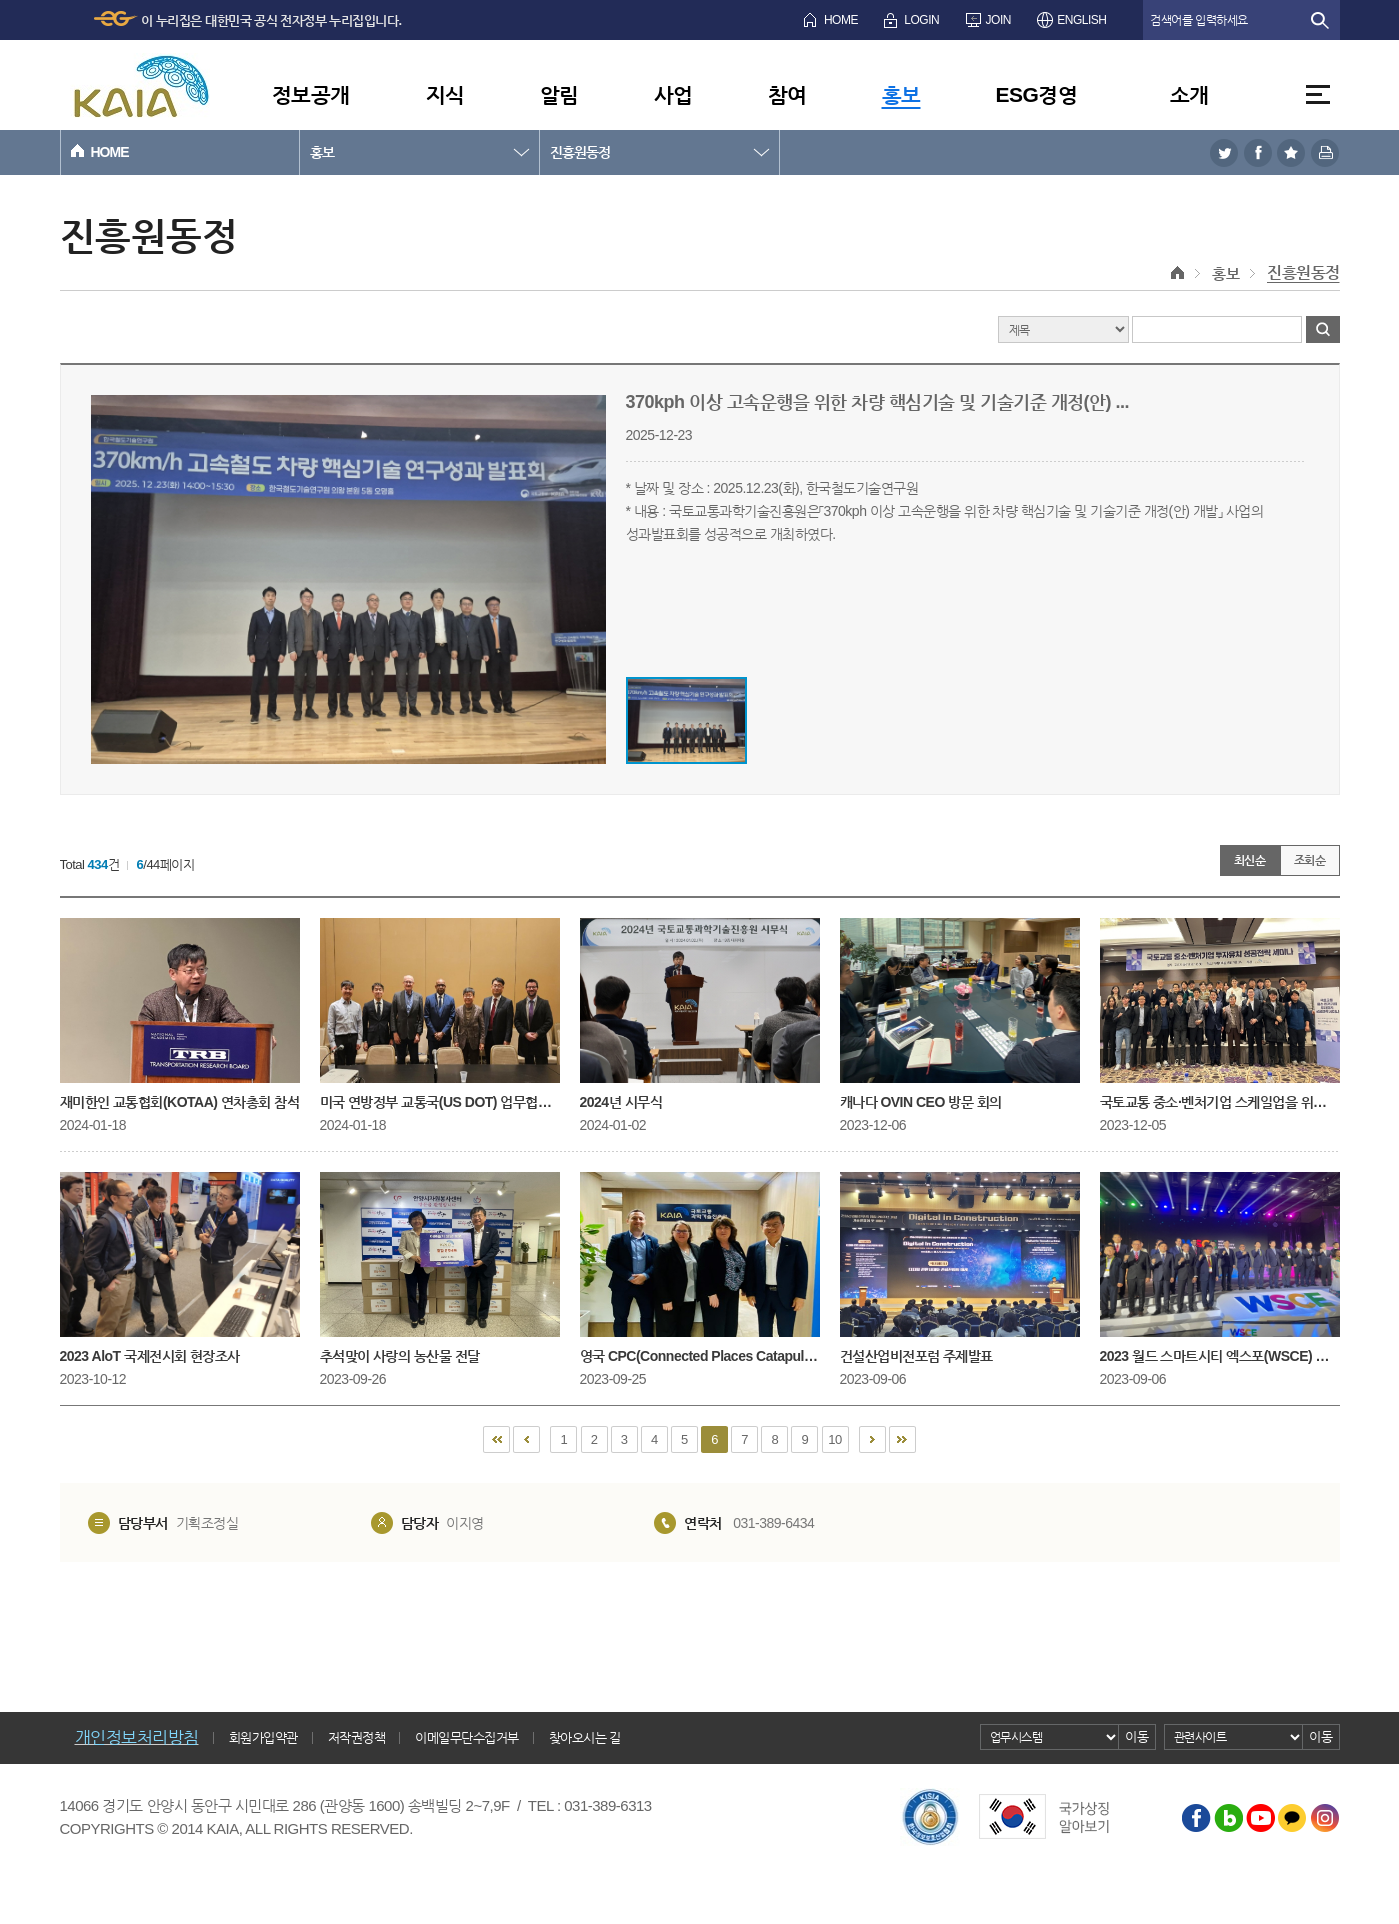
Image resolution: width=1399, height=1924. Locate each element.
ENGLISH (1081, 20)
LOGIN (921, 20)
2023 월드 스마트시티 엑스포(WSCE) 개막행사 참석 (1220, 1268)
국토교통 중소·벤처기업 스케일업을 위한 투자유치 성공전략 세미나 (1220, 1014)
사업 (673, 94)
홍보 (901, 94)
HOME (841, 20)
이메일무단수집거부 (467, 1737)
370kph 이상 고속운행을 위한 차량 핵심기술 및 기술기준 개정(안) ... (878, 402)
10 (834, 1439)
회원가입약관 (263, 1737)
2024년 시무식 (700, 1014)
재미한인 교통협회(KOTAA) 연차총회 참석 (180, 1014)
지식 (445, 94)
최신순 (1250, 860)
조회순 (1310, 860)
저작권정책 (357, 1737)
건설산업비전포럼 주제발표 (960, 1268)
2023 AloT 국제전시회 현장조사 (180, 1268)
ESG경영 (1037, 94)
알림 (559, 94)
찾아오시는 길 (585, 1737)
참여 (787, 94)
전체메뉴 (1318, 94)
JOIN (998, 20)
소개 (1189, 94)
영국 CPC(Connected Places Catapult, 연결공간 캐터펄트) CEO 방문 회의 (700, 1268)
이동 (1136, 1736)
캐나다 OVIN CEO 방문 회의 (960, 1014)
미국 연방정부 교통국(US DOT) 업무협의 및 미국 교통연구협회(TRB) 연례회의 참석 (440, 1014)
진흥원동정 (580, 152)
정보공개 (311, 94)
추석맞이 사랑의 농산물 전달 (440, 1268)
